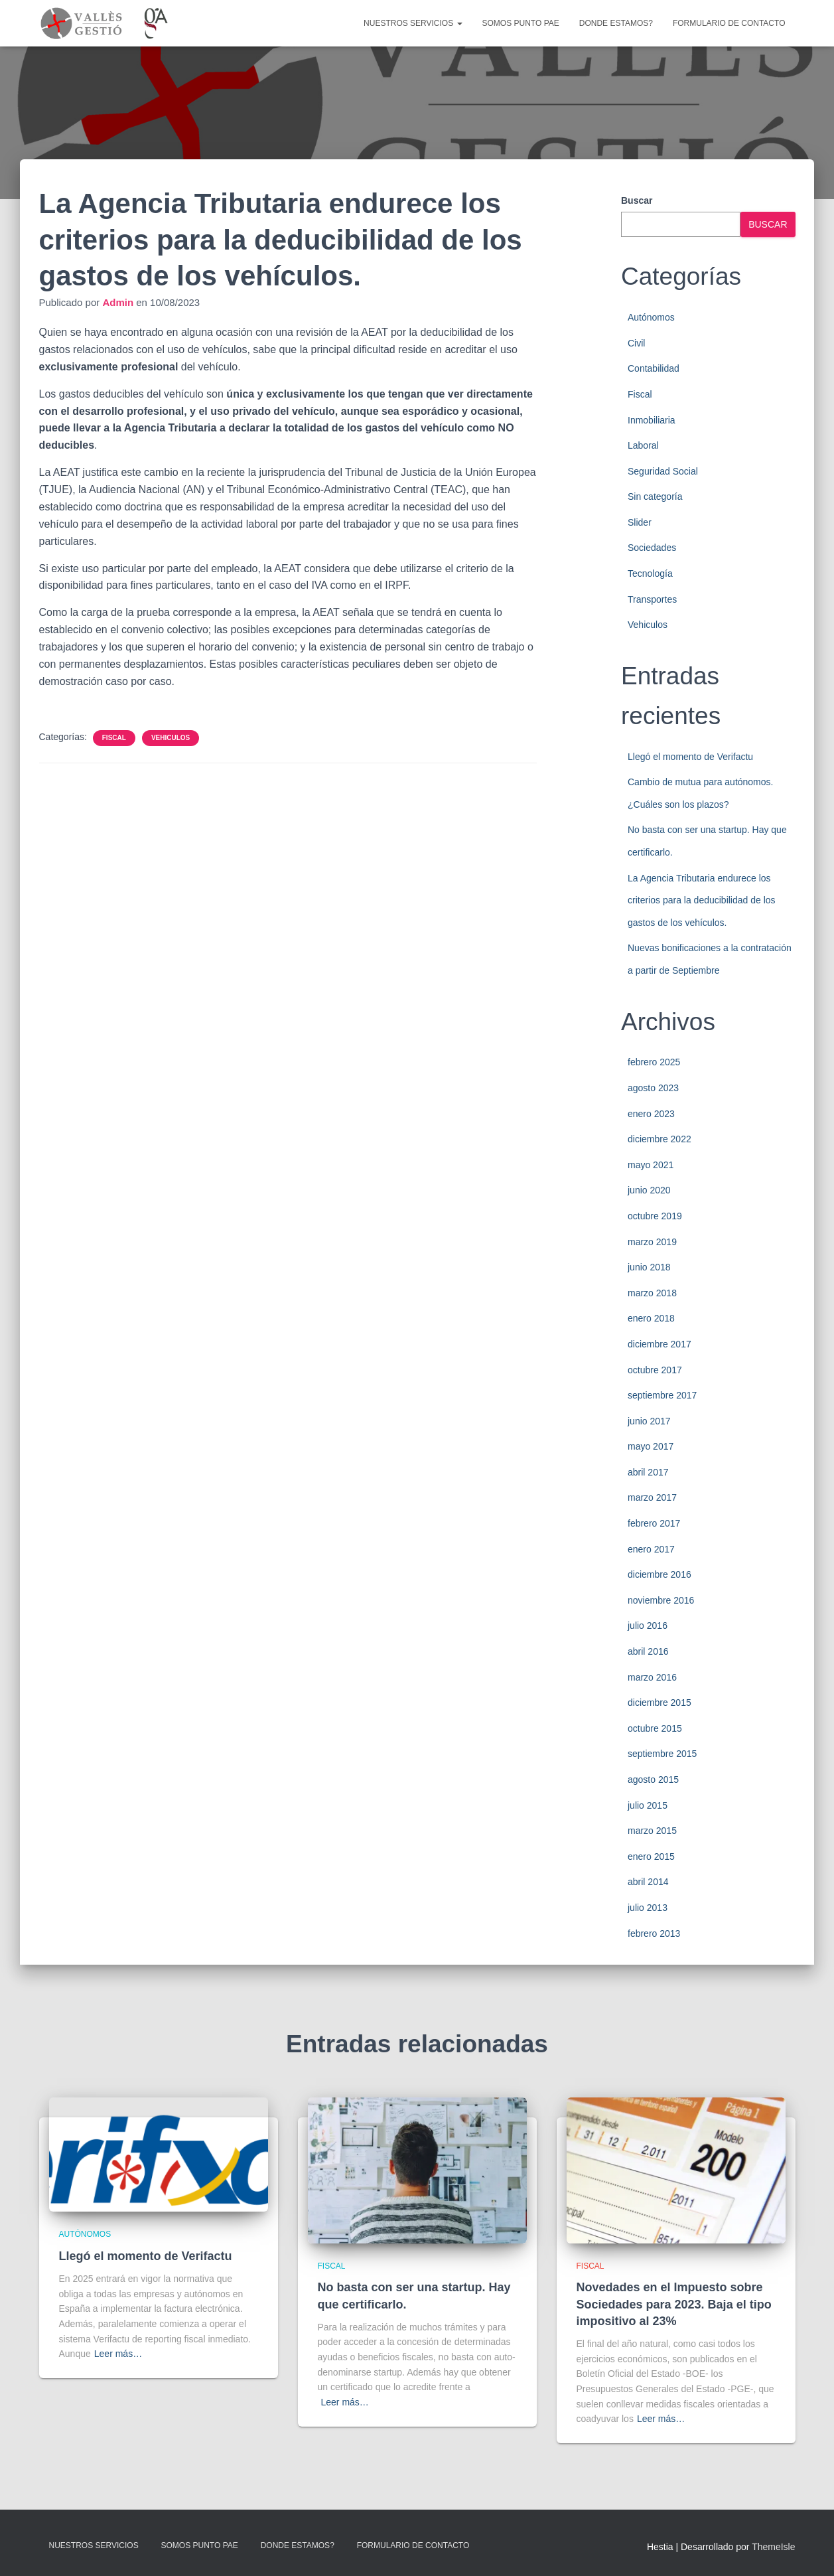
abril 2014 (648, 1881)
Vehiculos (170, 737)
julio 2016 (647, 1625)
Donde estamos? (616, 23)
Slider (640, 522)
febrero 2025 (654, 1062)
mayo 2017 (650, 1446)
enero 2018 (651, 1318)
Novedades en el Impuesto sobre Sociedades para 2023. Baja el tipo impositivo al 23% (674, 2304)
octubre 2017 (655, 1370)
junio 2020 (649, 1190)
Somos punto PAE (520, 23)
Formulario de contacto (729, 23)
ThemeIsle (773, 2546)
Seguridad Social (663, 471)
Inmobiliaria (651, 420)
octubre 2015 (655, 1728)
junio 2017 (649, 1421)
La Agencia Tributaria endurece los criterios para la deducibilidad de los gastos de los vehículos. (702, 900)
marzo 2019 (652, 1242)
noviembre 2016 (661, 1600)
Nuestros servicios (413, 23)
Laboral (643, 445)
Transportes (652, 599)
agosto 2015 (653, 1779)
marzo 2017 (652, 1497)
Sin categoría (655, 496)
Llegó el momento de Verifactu (690, 756)
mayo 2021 (650, 1165)
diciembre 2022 (659, 1139)
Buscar (636, 200)
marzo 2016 (652, 1677)
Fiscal (114, 737)
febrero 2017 (654, 1523)
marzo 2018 (652, 1293)
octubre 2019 (655, 1216)
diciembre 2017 (659, 1344)
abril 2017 (648, 1472)
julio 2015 (647, 1805)
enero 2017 (651, 1549)
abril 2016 (648, 1651)
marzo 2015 (652, 1830)
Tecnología (650, 573)
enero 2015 (651, 1856)
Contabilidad (653, 368)
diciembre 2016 (659, 1574)
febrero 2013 (654, 1933)
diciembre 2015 (659, 1702)
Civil (636, 343)
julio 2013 (647, 1907)
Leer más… (118, 2353)
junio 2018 (649, 1267)
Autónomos (651, 317)
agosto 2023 (653, 1088)
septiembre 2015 (662, 1753)
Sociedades (652, 547)
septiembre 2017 (662, 1395)
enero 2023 (651, 1113)
